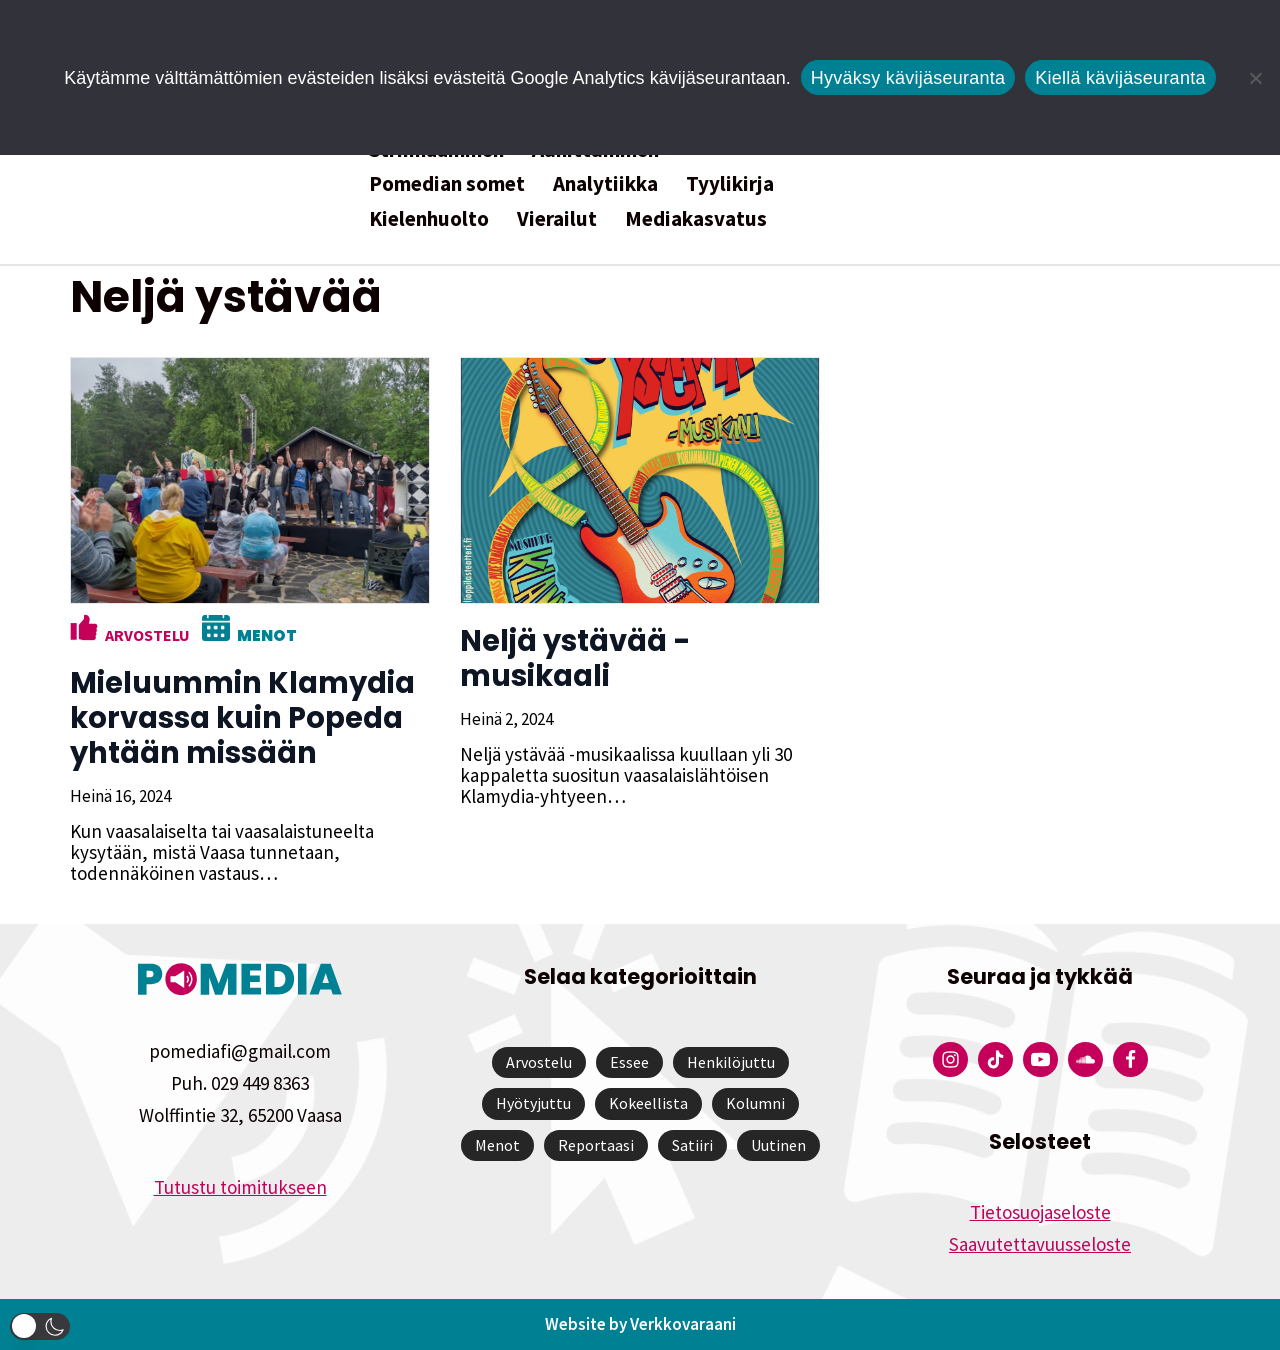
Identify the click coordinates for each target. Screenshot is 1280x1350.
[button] (40, 1326)
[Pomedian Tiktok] (995, 1059)
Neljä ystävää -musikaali (575, 658)
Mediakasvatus (696, 218)
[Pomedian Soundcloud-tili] (1085, 1059)
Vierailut (557, 218)
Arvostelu (147, 635)
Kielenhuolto (429, 218)
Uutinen (778, 1145)
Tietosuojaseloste (1040, 1212)
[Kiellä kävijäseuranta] (1255, 78)
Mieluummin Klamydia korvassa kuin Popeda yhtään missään (242, 718)
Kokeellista (648, 1103)
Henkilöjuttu (731, 1062)
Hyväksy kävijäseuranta (908, 78)
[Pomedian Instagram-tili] (950, 1059)
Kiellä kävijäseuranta (1120, 78)
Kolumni (755, 1103)
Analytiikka (605, 183)
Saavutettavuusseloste (1040, 1244)
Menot (267, 635)
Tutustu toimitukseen (240, 1187)
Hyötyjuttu (533, 1103)
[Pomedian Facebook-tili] (1130, 1059)
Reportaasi (596, 1145)
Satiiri (692, 1145)
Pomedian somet (447, 183)
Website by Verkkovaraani (640, 1324)
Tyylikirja (730, 183)
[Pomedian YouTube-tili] (1040, 1059)
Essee (629, 1062)
